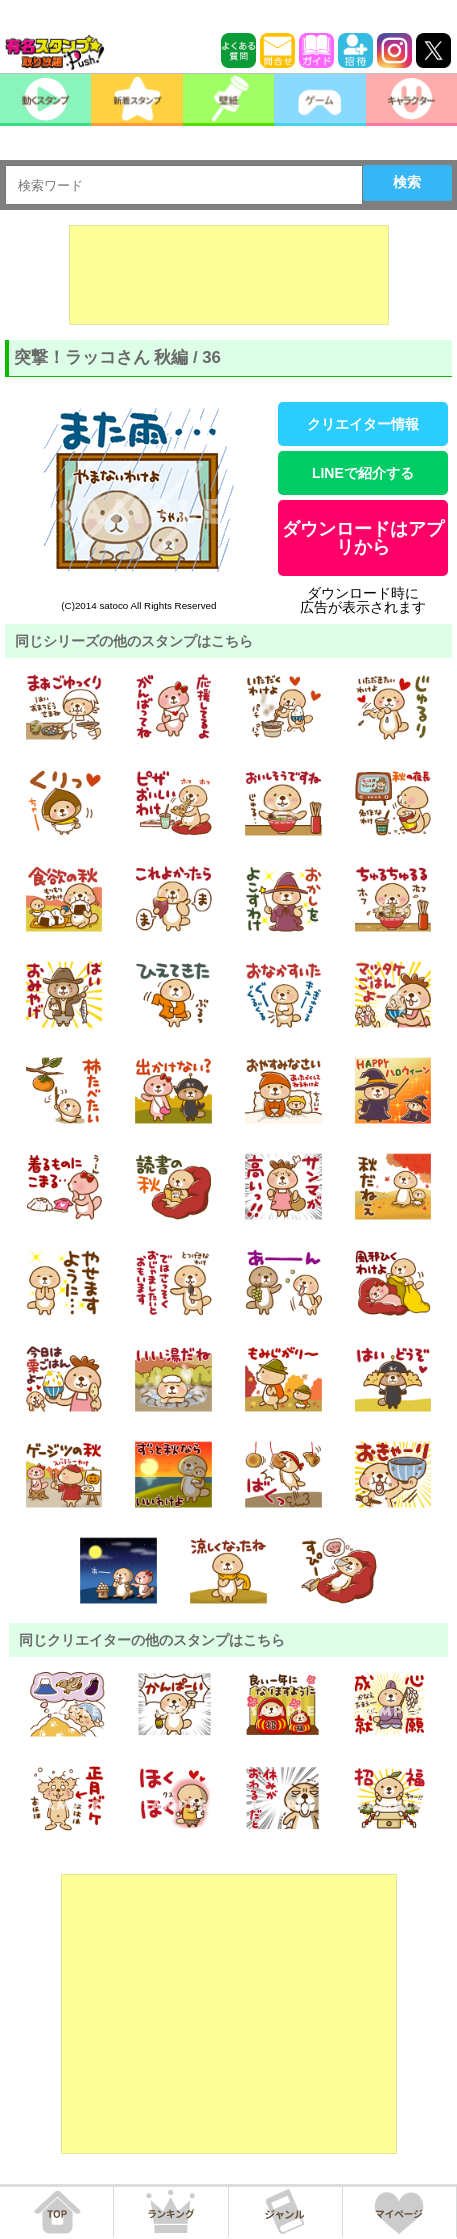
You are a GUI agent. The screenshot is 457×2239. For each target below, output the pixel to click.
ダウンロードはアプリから (363, 538)
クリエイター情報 (363, 424)
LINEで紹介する (363, 473)
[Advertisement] (229, 275)
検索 (407, 182)
